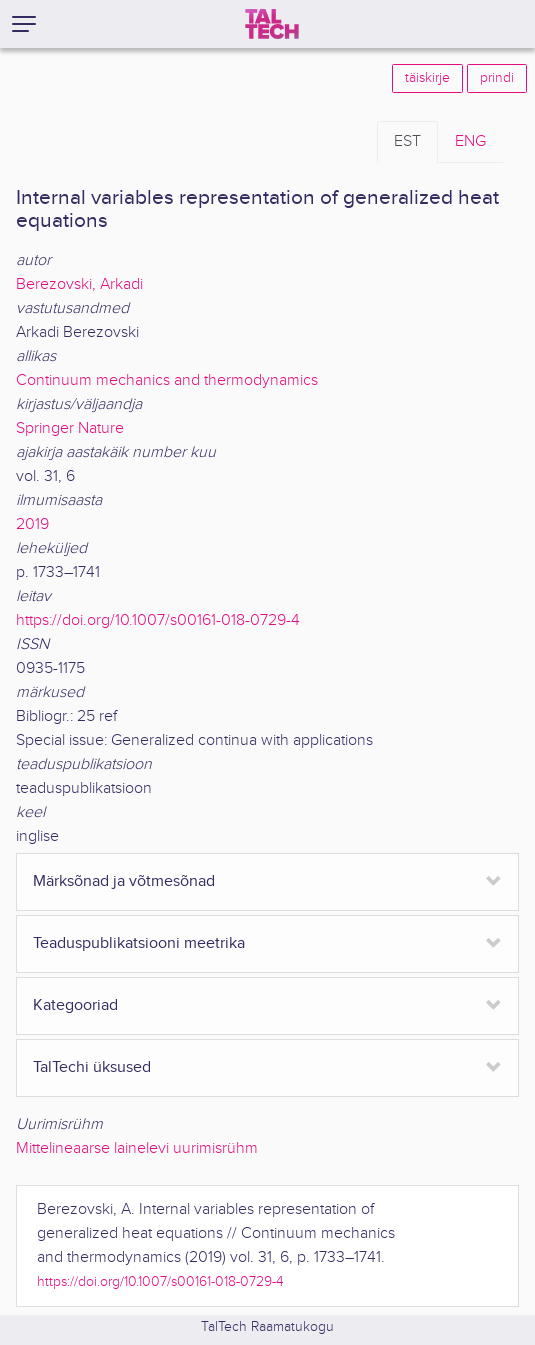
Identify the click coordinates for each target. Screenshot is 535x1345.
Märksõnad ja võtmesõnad (124, 881)
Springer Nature (70, 428)
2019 (32, 524)
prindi (497, 78)
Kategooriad (75, 1005)
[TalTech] (272, 24)
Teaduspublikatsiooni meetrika (139, 943)
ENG (470, 141)
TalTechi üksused (92, 1067)
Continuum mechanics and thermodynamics (167, 380)
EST (407, 141)
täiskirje (427, 78)
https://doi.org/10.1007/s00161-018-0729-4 (158, 620)
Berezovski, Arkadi (79, 284)
